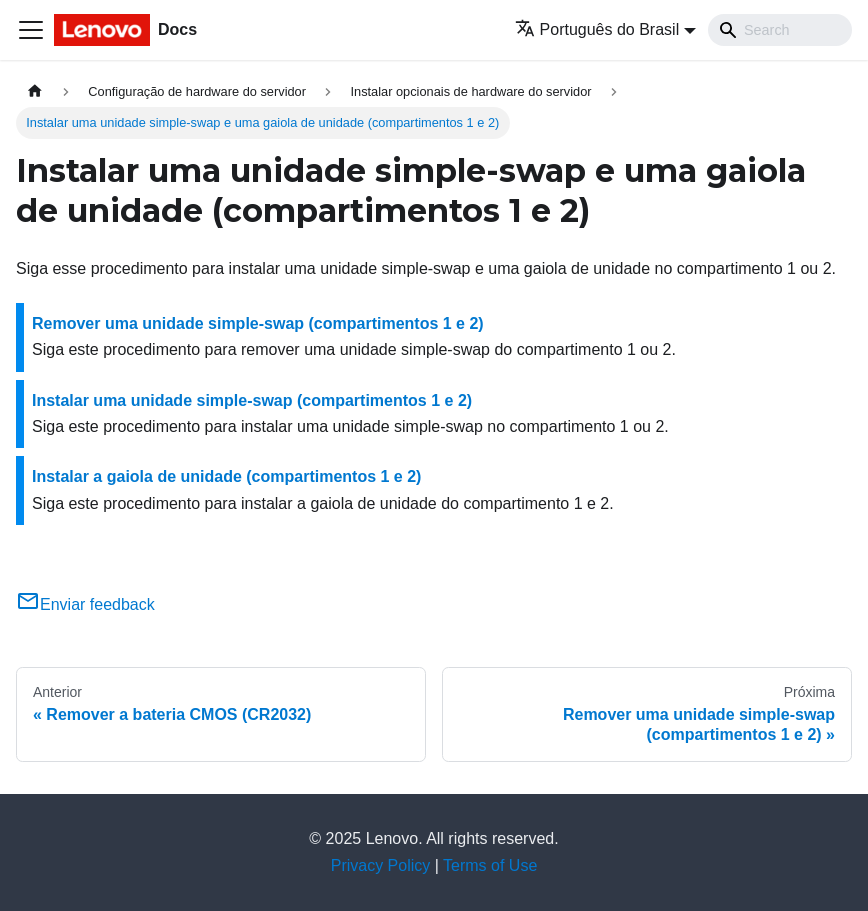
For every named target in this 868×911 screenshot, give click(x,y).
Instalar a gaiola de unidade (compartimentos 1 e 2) (226, 476)
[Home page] (35, 91)
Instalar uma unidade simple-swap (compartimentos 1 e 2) (252, 400)
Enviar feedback (85, 604)
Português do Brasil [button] (597, 29)
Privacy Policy (381, 865)
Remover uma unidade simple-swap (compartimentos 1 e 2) (258, 323)
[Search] (780, 30)
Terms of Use (490, 865)
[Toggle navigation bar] (31, 30)
